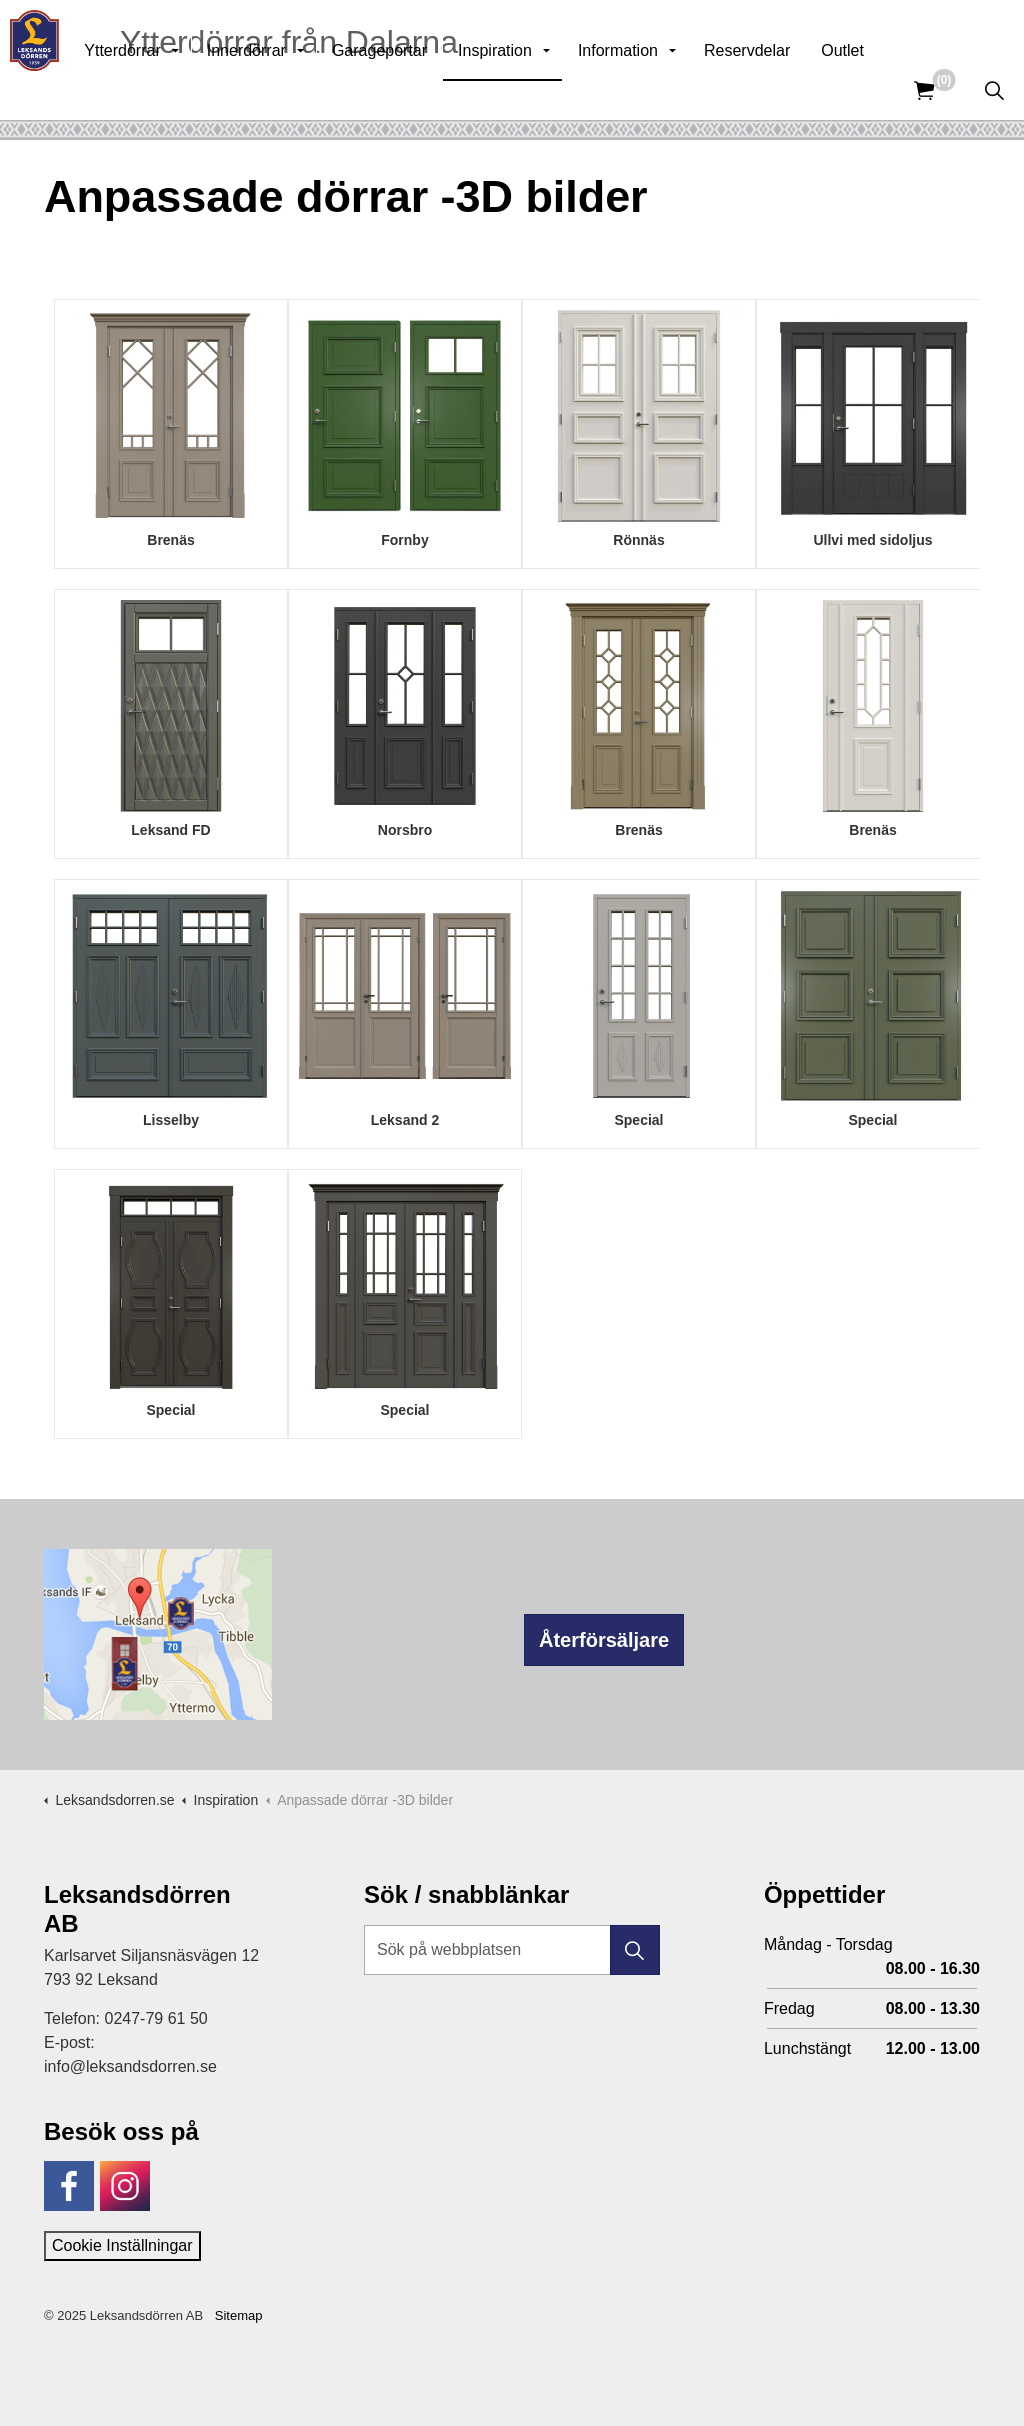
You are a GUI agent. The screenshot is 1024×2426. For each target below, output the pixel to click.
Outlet (885, 89)
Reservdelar (790, 89)
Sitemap (239, 2315)
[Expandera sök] (994, 90)
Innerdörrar (289, 89)
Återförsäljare (604, 1640)
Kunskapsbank (758, 30)
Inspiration (538, 89)
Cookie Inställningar (122, 2245)
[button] (635, 1950)
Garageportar (422, 89)
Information (661, 89)
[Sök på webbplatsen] (512, 1950)
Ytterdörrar (165, 89)
